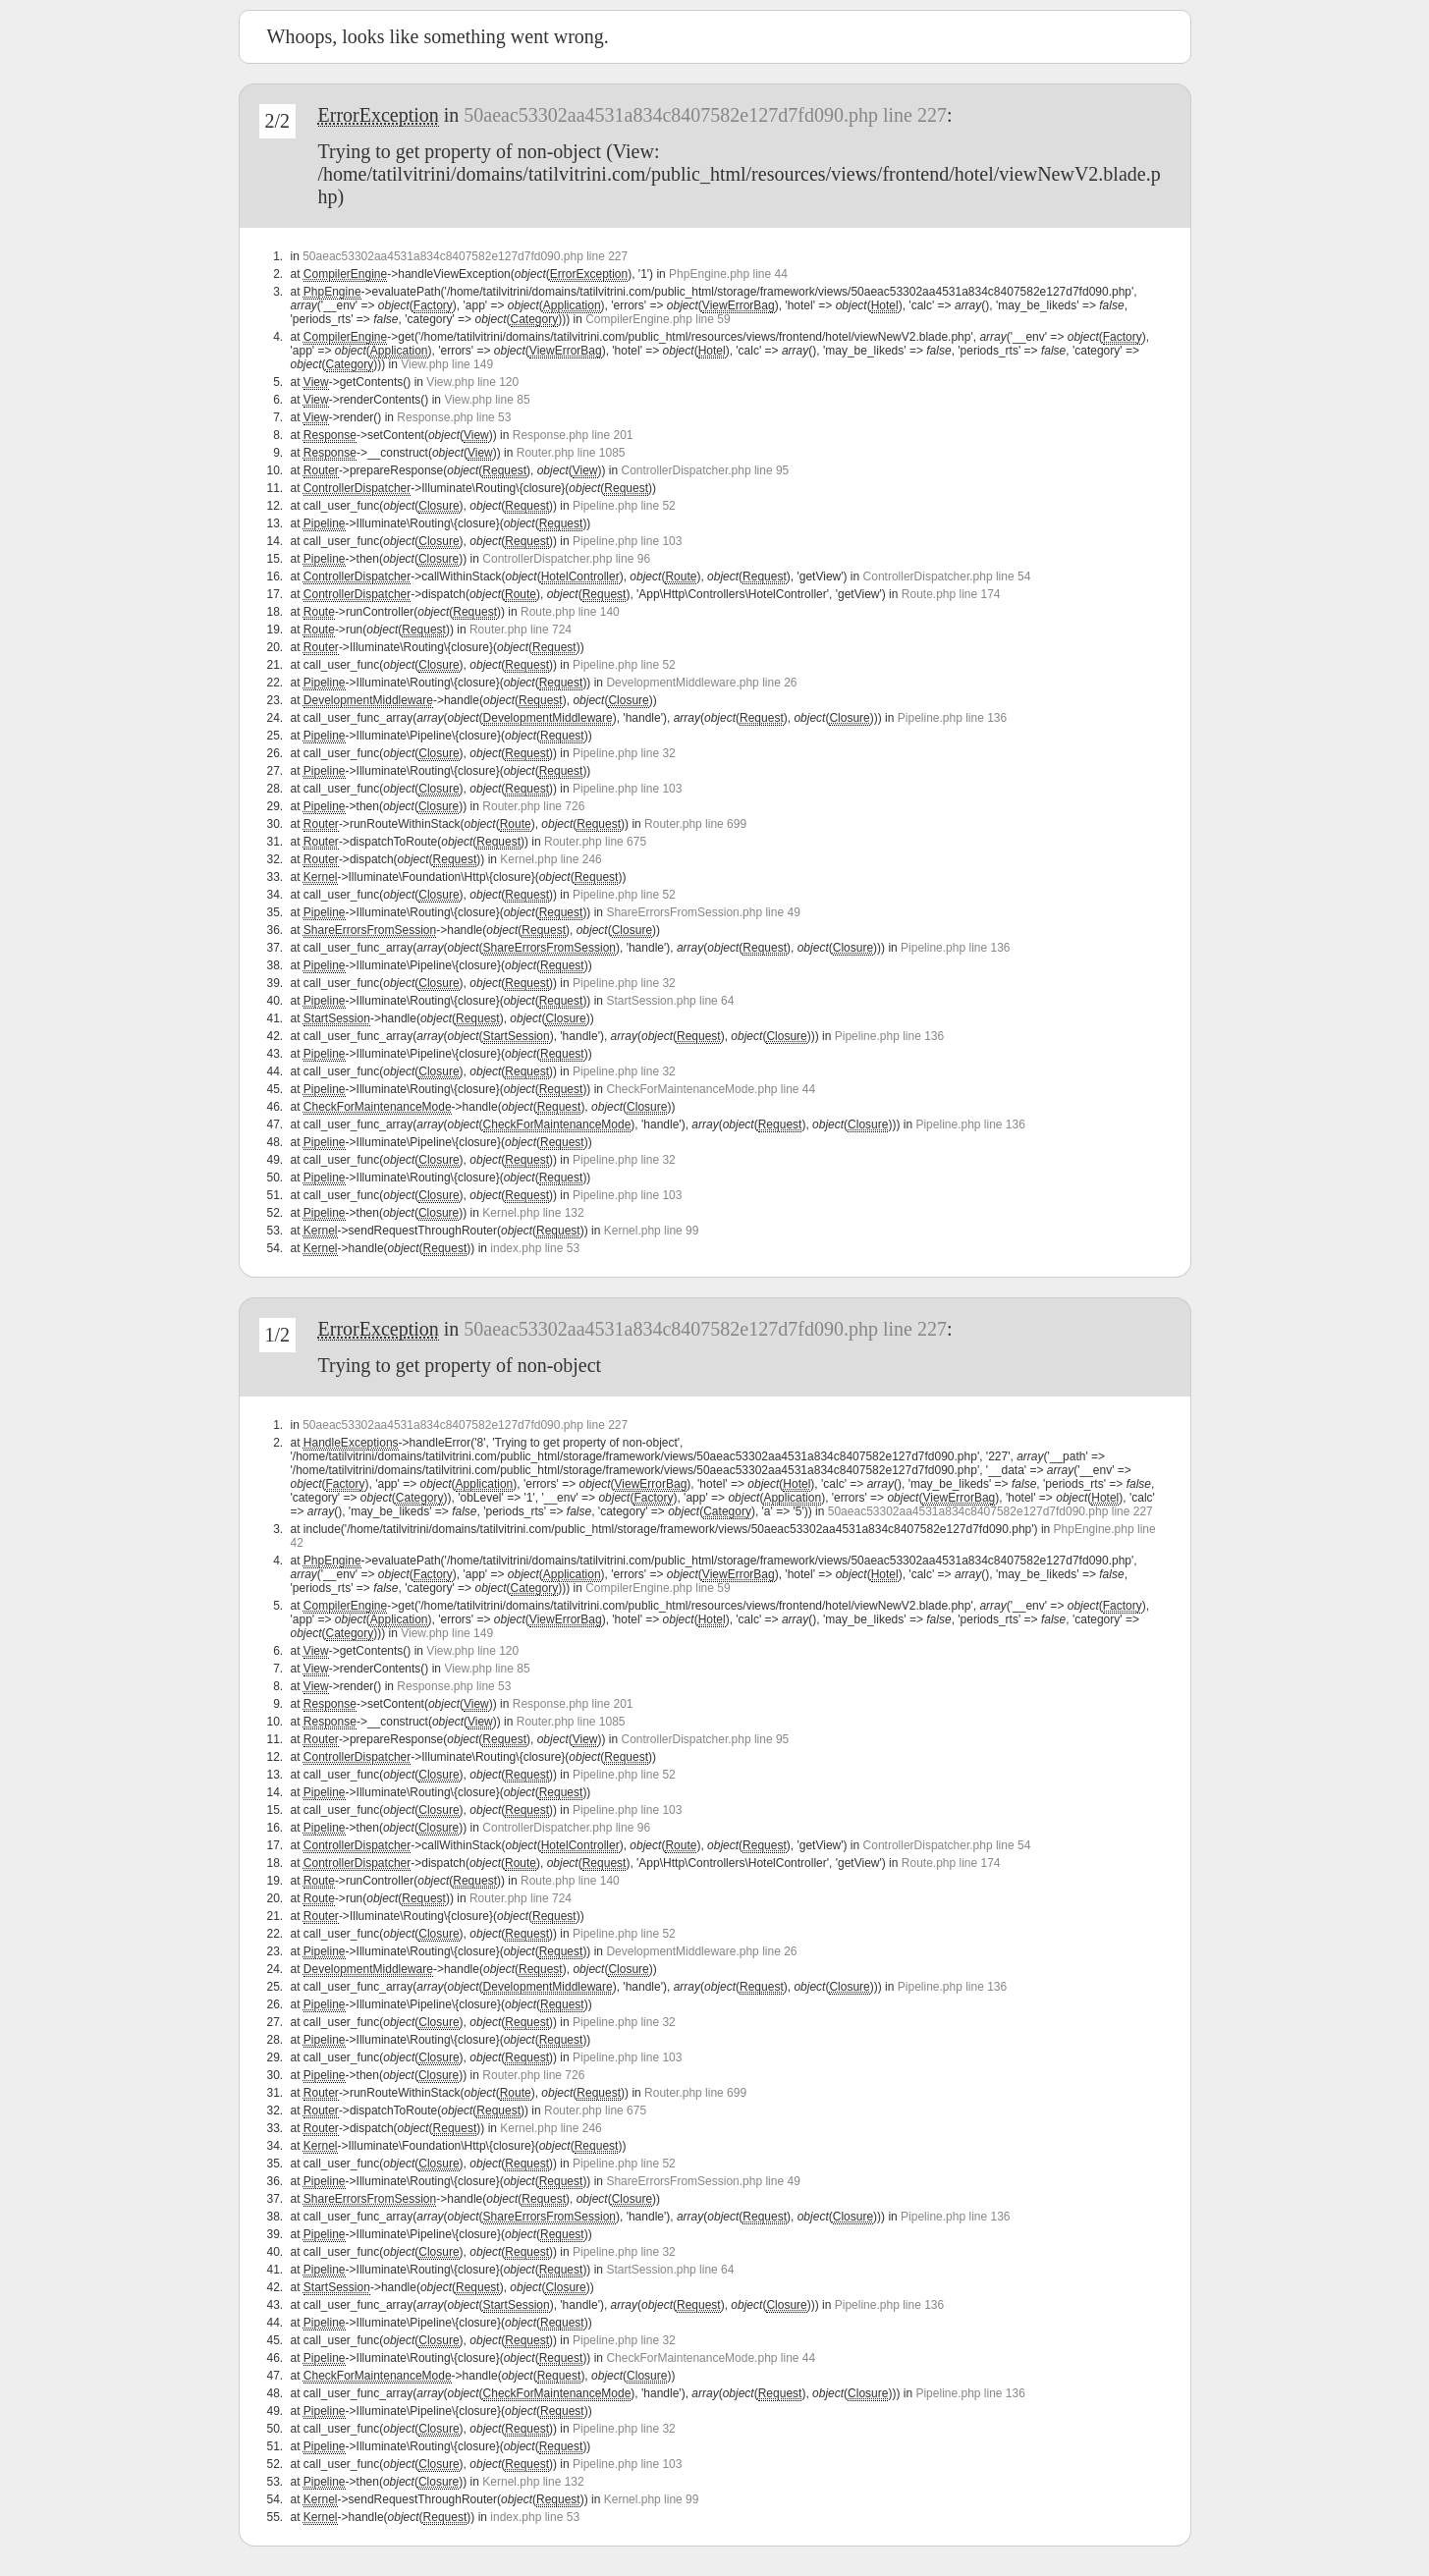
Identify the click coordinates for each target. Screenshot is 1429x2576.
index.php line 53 (534, 1248)
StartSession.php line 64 (670, 1001)
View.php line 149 (447, 364)
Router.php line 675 (595, 842)
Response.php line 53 (454, 417)
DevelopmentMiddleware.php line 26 (701, 682)
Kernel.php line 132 (532, 1213)
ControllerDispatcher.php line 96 (566, 559)
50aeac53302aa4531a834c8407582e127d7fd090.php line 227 (705, 115)
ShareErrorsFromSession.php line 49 (702, 912)
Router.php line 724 (520, 629)
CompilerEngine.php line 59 (657, 319)
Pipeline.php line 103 (627, 541)
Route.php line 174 (951, 594)
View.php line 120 (472, 382)
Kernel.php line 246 (550, 859)
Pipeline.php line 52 (624, 506)
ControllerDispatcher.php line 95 (706, 470)
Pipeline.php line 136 (952, 718)
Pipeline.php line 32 (624, 753)
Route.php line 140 (570, 612)
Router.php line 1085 (571, 453)
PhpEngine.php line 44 (728, 274)
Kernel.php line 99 (651, 1230)
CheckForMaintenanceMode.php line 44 (710, 1089)
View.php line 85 (486, 400)
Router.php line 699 (695, 824)
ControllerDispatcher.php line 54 (947, 576)
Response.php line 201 (573, 435)
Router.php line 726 (533, 806)
